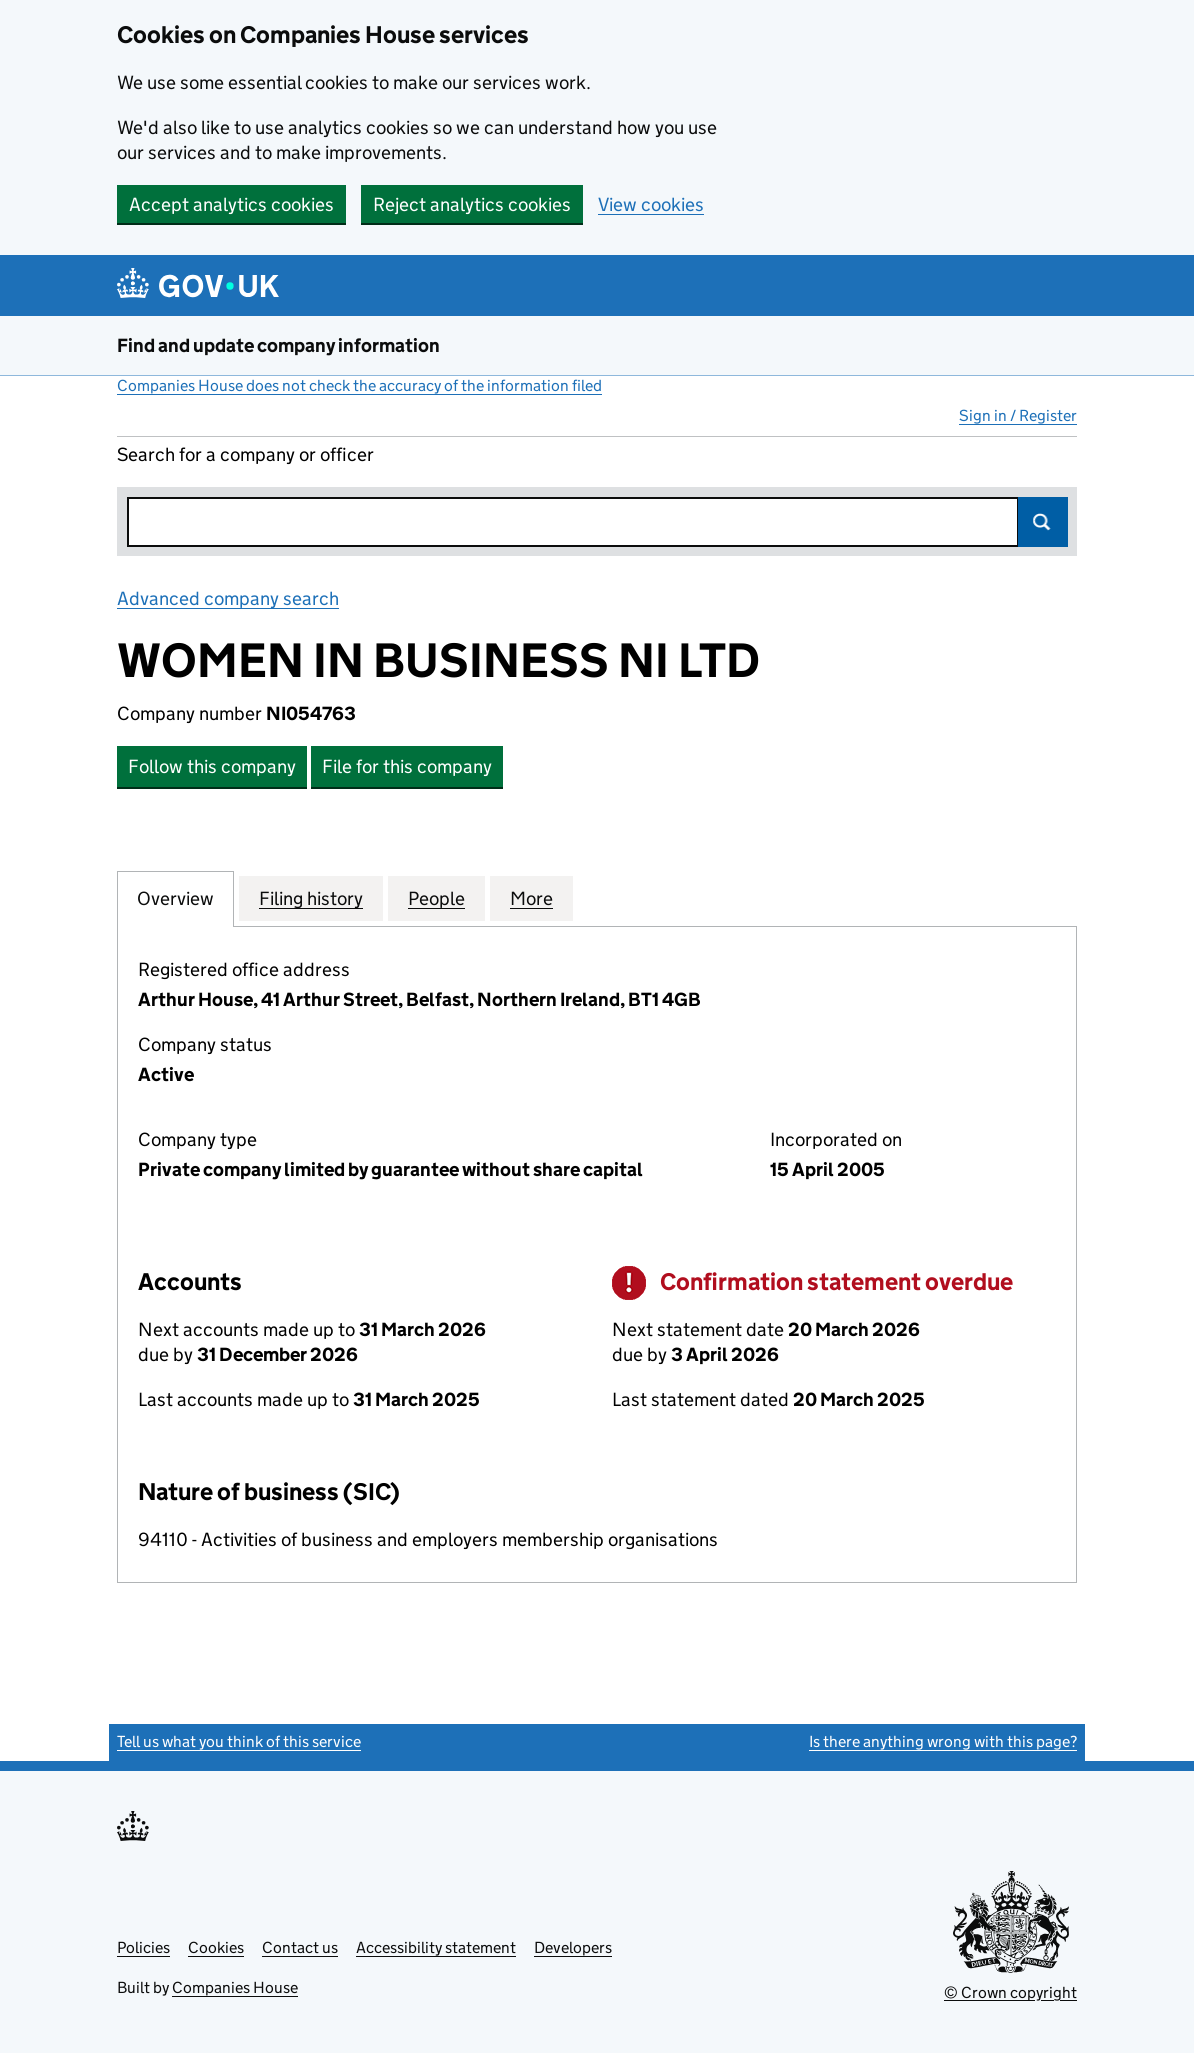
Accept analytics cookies (231, 204)
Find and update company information (278, 345)
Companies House (235, 1987)
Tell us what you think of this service (239, 1741)
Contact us (300, 1947)
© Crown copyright (1010, 1992)
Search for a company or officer (245, 454)
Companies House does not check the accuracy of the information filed (359, 385)
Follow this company (212, 766)
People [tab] (436, 898)
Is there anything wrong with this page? (943, 1741)
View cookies (651, 204)
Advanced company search (228, 598)
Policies (143, 1947)
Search (1043, 522)
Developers (573, 1947)
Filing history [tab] (311, 898)
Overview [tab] (175, 898)
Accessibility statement (436, 1947)
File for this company (407, 766)
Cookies (216, 1947)
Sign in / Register (1018, 415)
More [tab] (531, 898)
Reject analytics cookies (472, 204)
